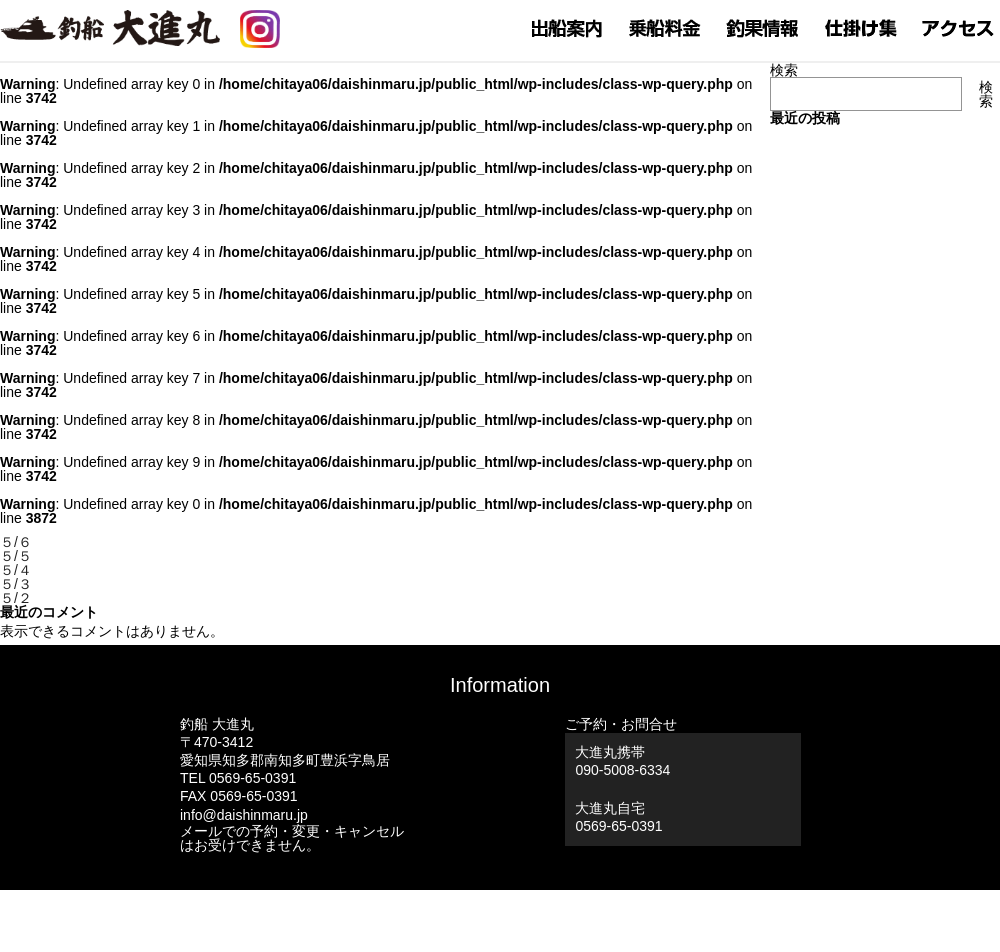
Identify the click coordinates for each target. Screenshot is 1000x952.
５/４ (16, 570)
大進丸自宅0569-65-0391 (618, 817)
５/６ (16, 542)
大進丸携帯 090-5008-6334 (622, 761)
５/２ (16, 598)
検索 (784, 70)
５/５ (16, 556)
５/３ (16, 584)
